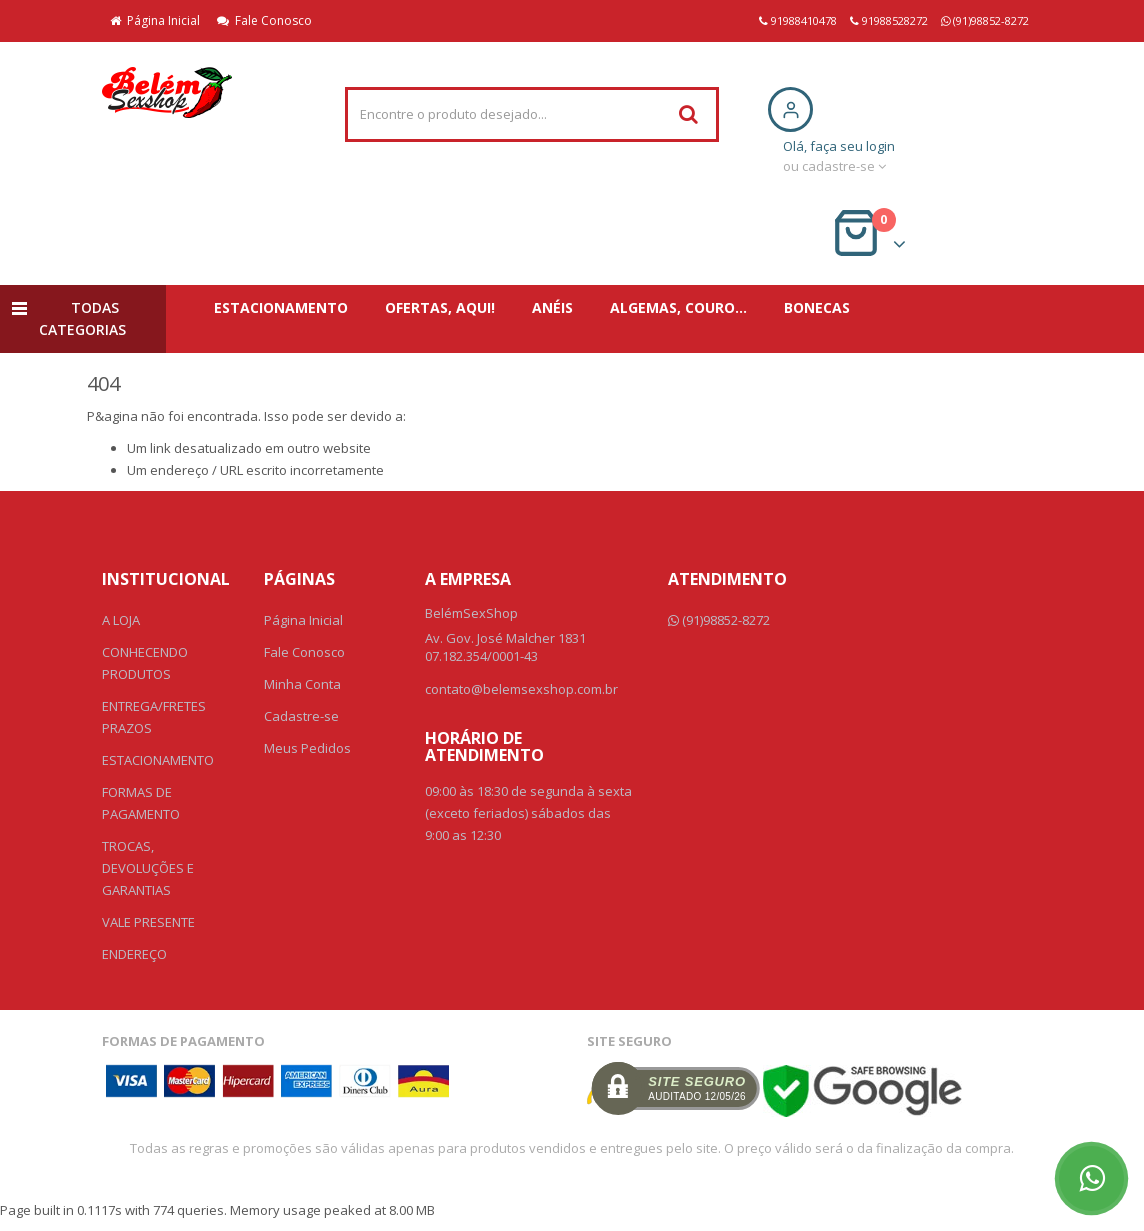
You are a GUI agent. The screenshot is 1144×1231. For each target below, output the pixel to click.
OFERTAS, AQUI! (440, 307)
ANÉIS (552, 307)
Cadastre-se (301, 716)
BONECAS (817, 307)
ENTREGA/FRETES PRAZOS (154, 717)
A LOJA (121, 620)
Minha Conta (302, 684)
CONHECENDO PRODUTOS (145, 663)
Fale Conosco (264, 20)
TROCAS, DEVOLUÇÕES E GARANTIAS (148, 868)
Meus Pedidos (307, 748)
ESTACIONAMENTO (281, 307)
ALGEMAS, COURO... (678, 307)
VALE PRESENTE (148, 922)
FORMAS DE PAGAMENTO (141, 803)
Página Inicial (155, 20)
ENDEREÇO (134, 954)
